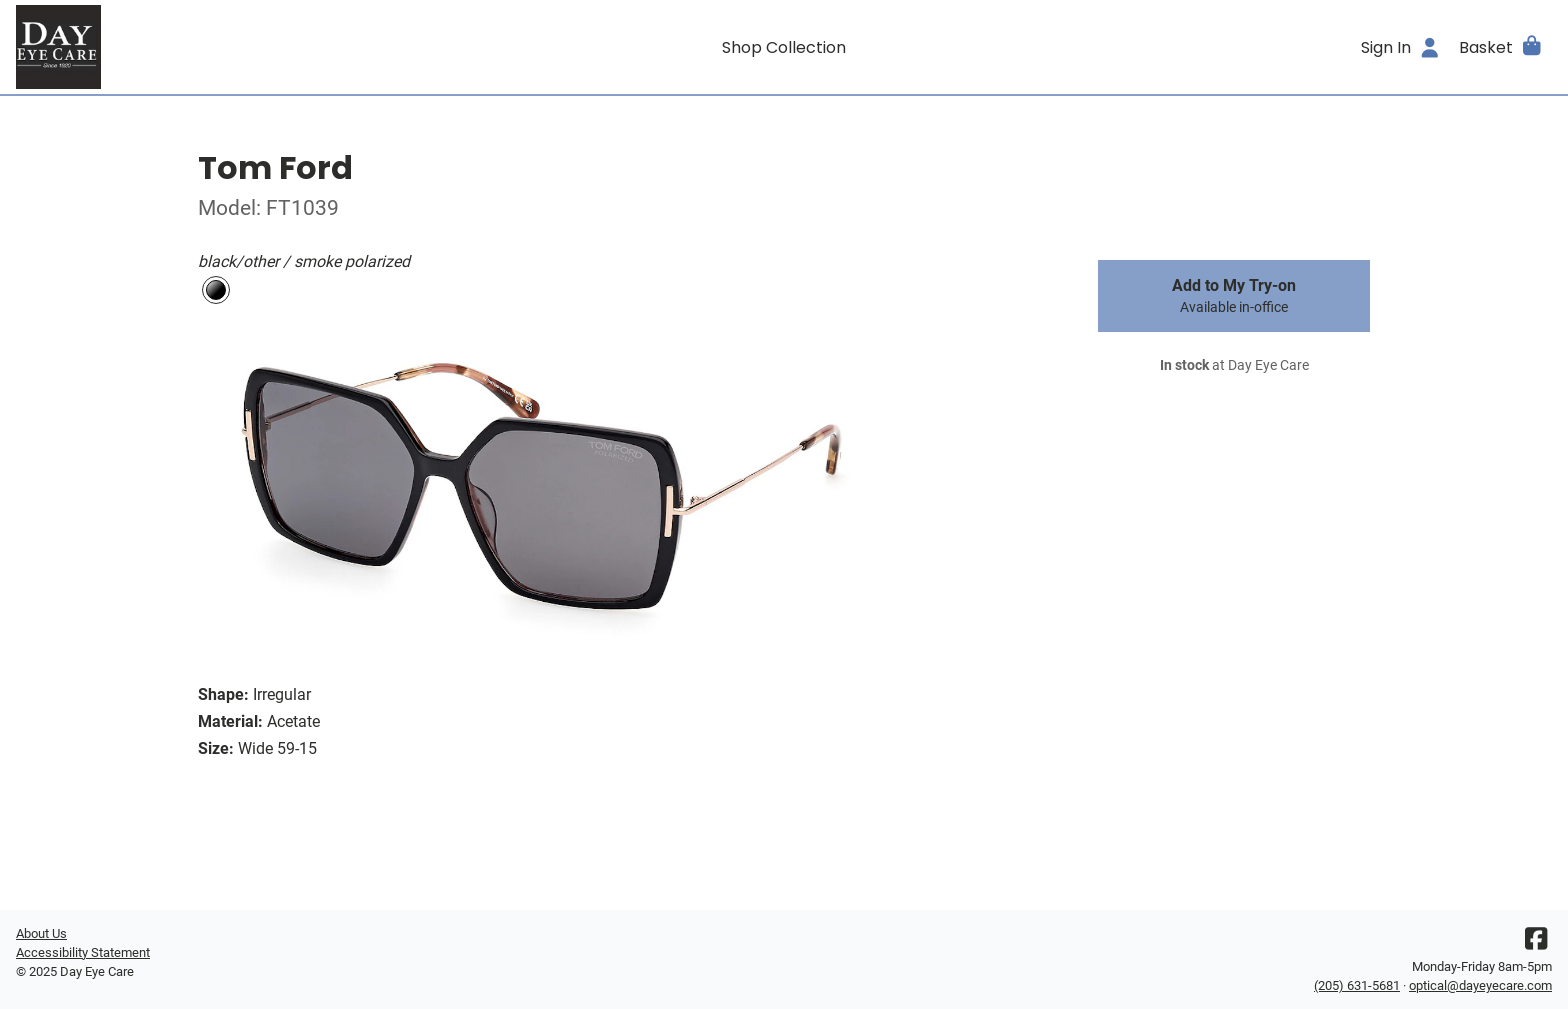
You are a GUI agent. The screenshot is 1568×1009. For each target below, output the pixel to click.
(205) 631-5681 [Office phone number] (1357, 985)
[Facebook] (1536, 943)
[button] (1501, 47)
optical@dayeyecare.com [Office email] (1480, 985)
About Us (41, 933)
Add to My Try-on (1234, 296)
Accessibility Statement (83, 952)
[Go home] (208, 47)
